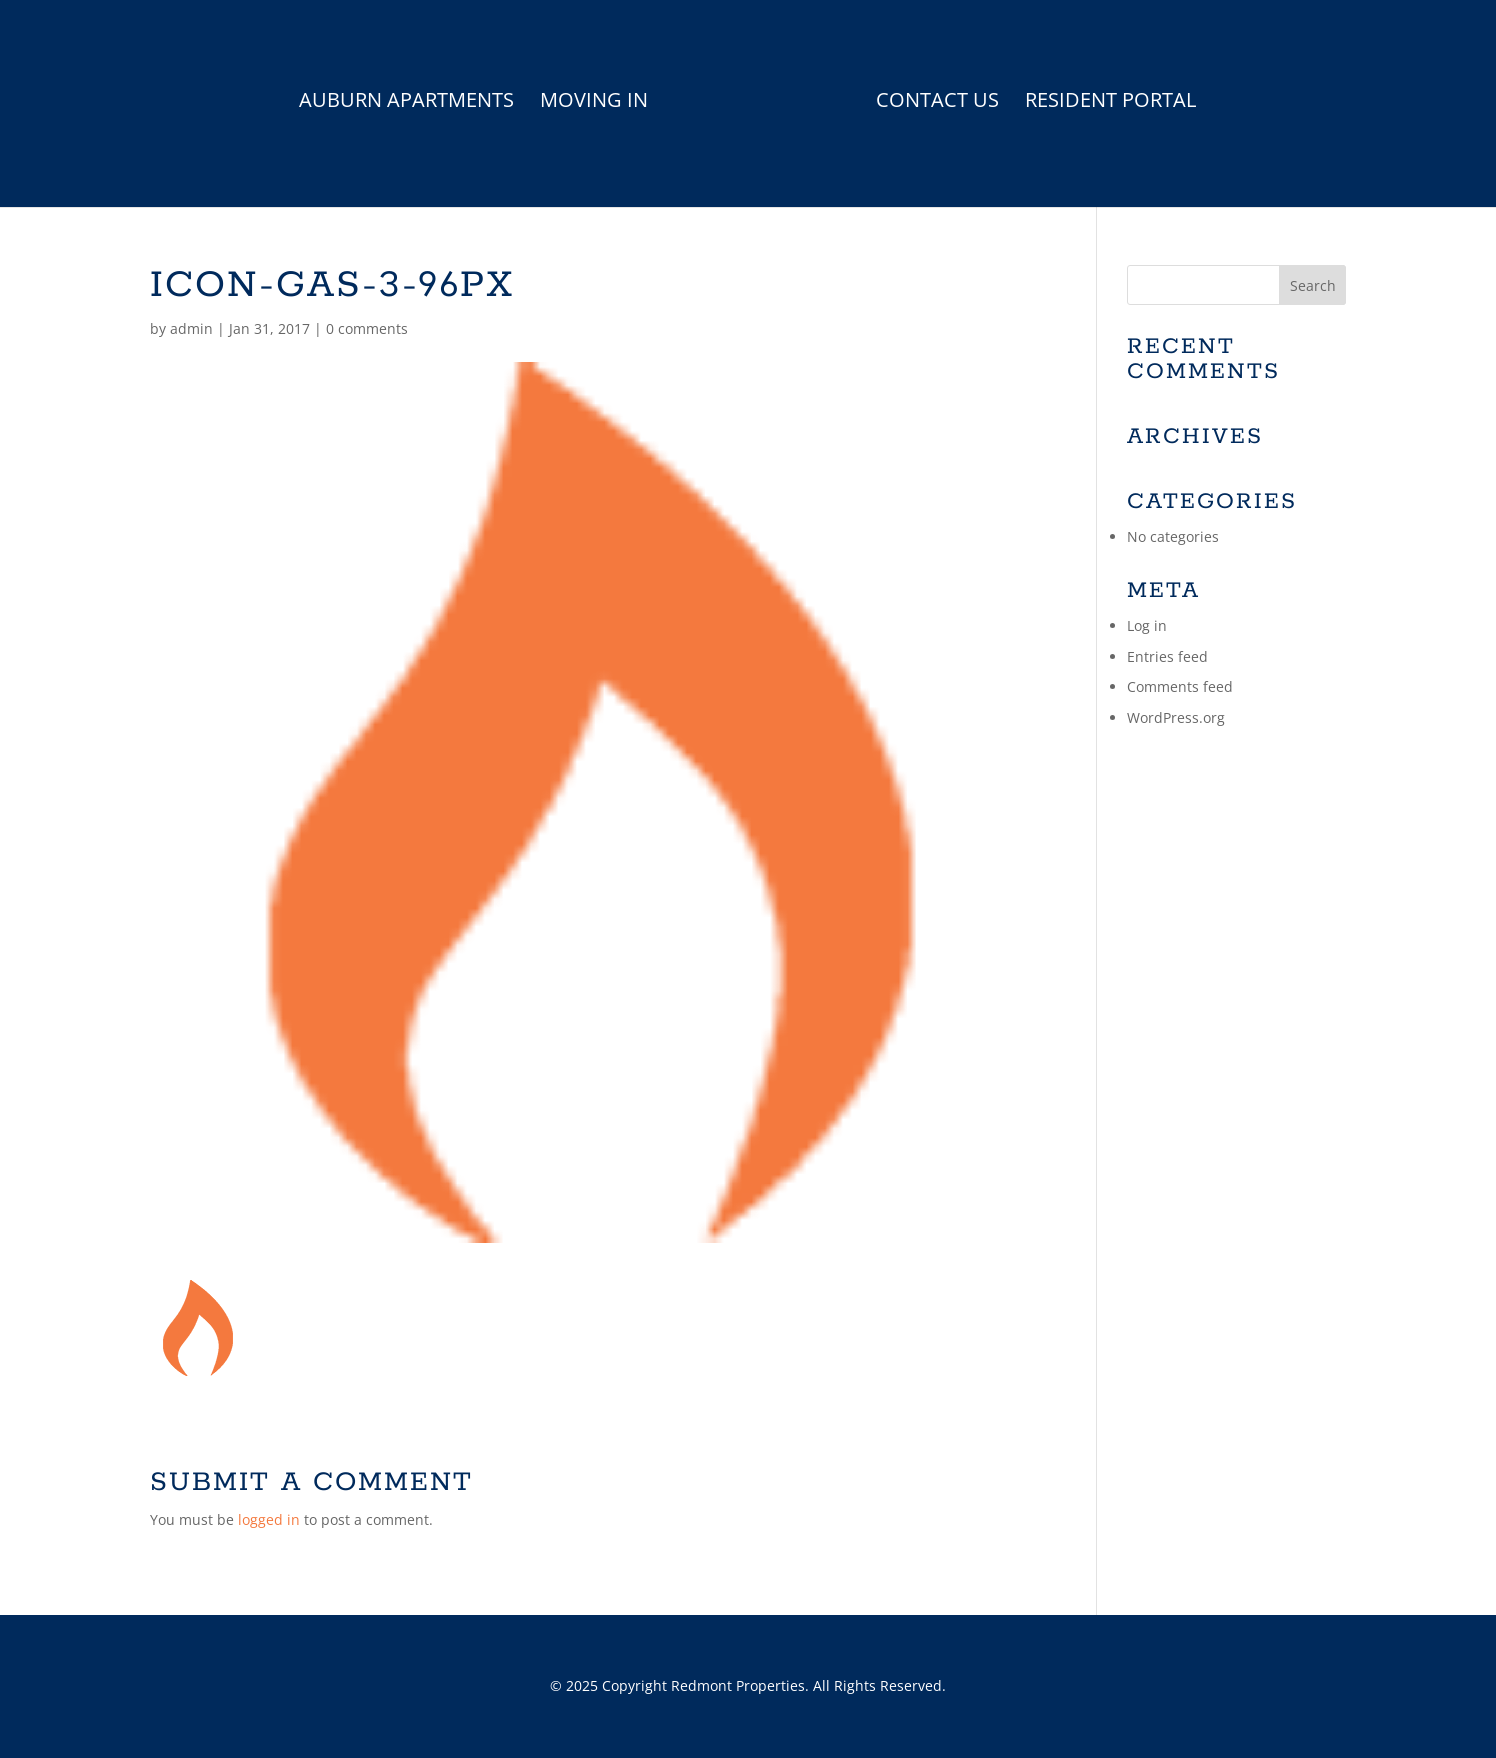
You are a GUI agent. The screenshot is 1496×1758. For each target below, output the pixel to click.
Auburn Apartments (406, 103)
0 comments (367, 328)
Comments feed (1180, 686)
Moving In (594, 103)
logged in (269, 1519)
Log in (1147, 625)
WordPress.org (1176, 717)
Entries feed (1167, 656)
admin (191, 328)
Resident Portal (1110, 103)
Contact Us (937, 103)
